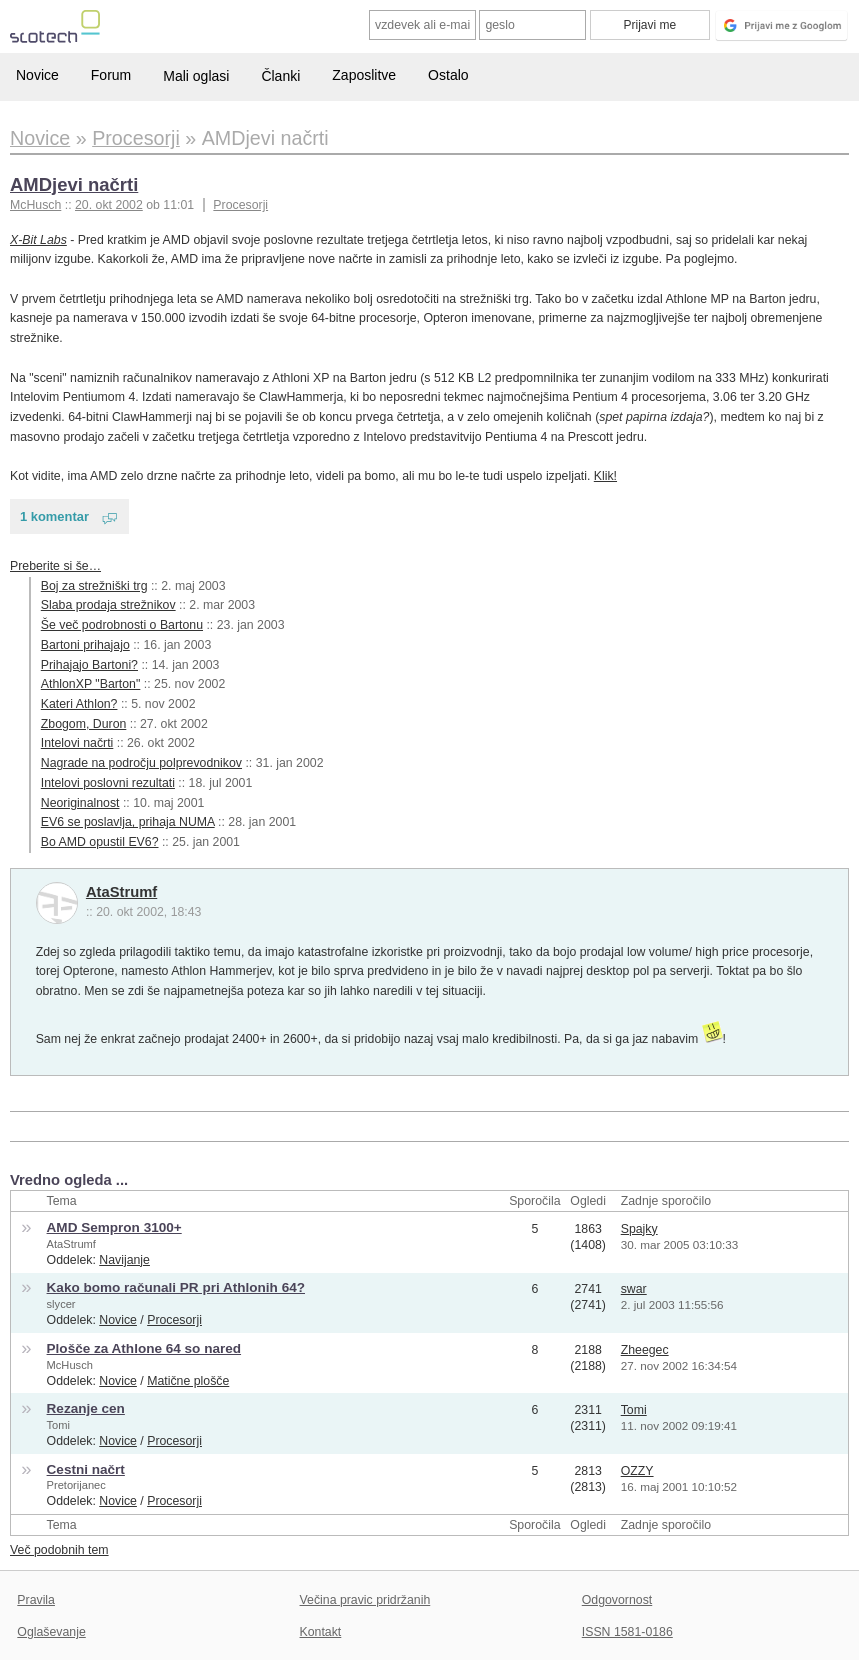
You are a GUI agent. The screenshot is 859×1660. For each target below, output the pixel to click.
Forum (111, 75)
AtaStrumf (121, 892)
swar (634, 1289)
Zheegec (645, 1350)
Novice (37, 75)
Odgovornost (617, 1600)
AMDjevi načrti (74, 184)
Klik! (605, 476)
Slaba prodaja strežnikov (108, 605)
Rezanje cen (86, 1408)
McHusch (70, 1365)
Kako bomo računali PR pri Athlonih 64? (176, 1287)
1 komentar (54, 516)
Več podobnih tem (59, 1550)
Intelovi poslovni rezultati (108, 783)
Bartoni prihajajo (85, 645)
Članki (280, 76)
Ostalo (448, 75)
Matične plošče (188, 1381)
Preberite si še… (55, 566)
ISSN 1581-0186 (627, 1632)
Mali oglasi (196, 76)
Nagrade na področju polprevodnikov (141, 763)
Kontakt (321, 1632)
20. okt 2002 (109, 205)
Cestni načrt (86, 1469)
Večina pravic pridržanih (365, 1600)
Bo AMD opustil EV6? (100, 842)
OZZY (637, 1471)
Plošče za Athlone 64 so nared (144, 1348)
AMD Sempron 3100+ (114, 1227)
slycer (61, 1304)
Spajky (639, 1229)
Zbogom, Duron (84, 724)
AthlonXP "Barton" (91, 684)
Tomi (58, 1425)
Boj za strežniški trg (94, 586)
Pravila (36, 1600)
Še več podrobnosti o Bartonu (122, 625)
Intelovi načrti (77, 743)
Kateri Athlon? (79, 704)
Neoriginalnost (80, 803)
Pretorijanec (76, 1485)
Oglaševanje (51, 1632)
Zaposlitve (364, 75)
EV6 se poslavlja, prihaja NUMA (128, 822)
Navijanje (124, 1260)
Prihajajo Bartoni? (89, 665)
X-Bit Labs (38, 240)
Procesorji (240, 205)
